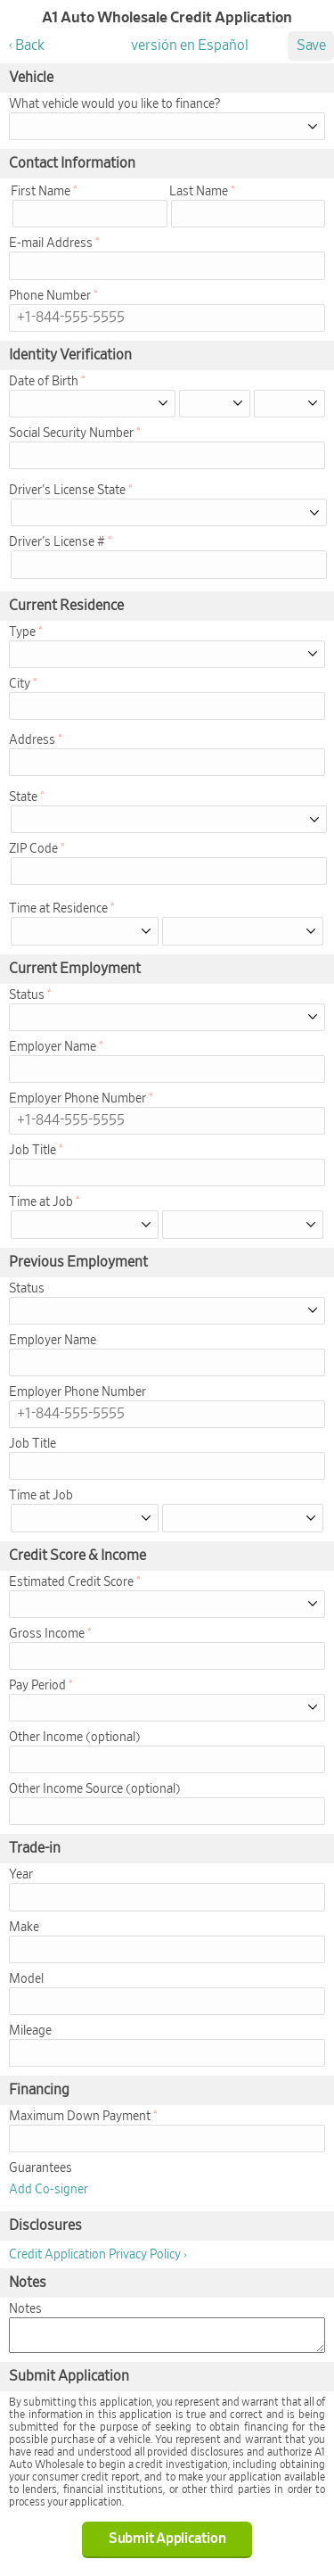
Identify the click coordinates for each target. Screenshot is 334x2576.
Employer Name (52, 1047)
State (23, 797)
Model (26, 1979)
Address (32, 740)
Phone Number (50, 296)
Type (22, 632)
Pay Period (37, 1686)
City (19, 684)
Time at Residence (58, 909)
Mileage (30, 2031)
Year (21, 1875)
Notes (25, 2309)
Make (24, 1927)
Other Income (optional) (75, 1737)
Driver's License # (57, 542)
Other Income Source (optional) (95, 1789)
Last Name (198, 192)
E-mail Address (51, 243)
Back (30, 45)
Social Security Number (71, 433)
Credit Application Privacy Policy (95, 2255)
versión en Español (189, 45)
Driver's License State (67, 490)
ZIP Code (33, 849)
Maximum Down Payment (80, 2116)
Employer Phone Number (77, 1099)
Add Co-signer (48, 2190)
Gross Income (47, 1634)
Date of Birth (43, 382)
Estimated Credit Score (71, 1582)
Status (27, 995)
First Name (40, 192)
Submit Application (167, 2538)
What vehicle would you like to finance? (114, 104)
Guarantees (40, 2168)
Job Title (32, 1150)
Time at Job (41, 1202)
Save (311, 45)
